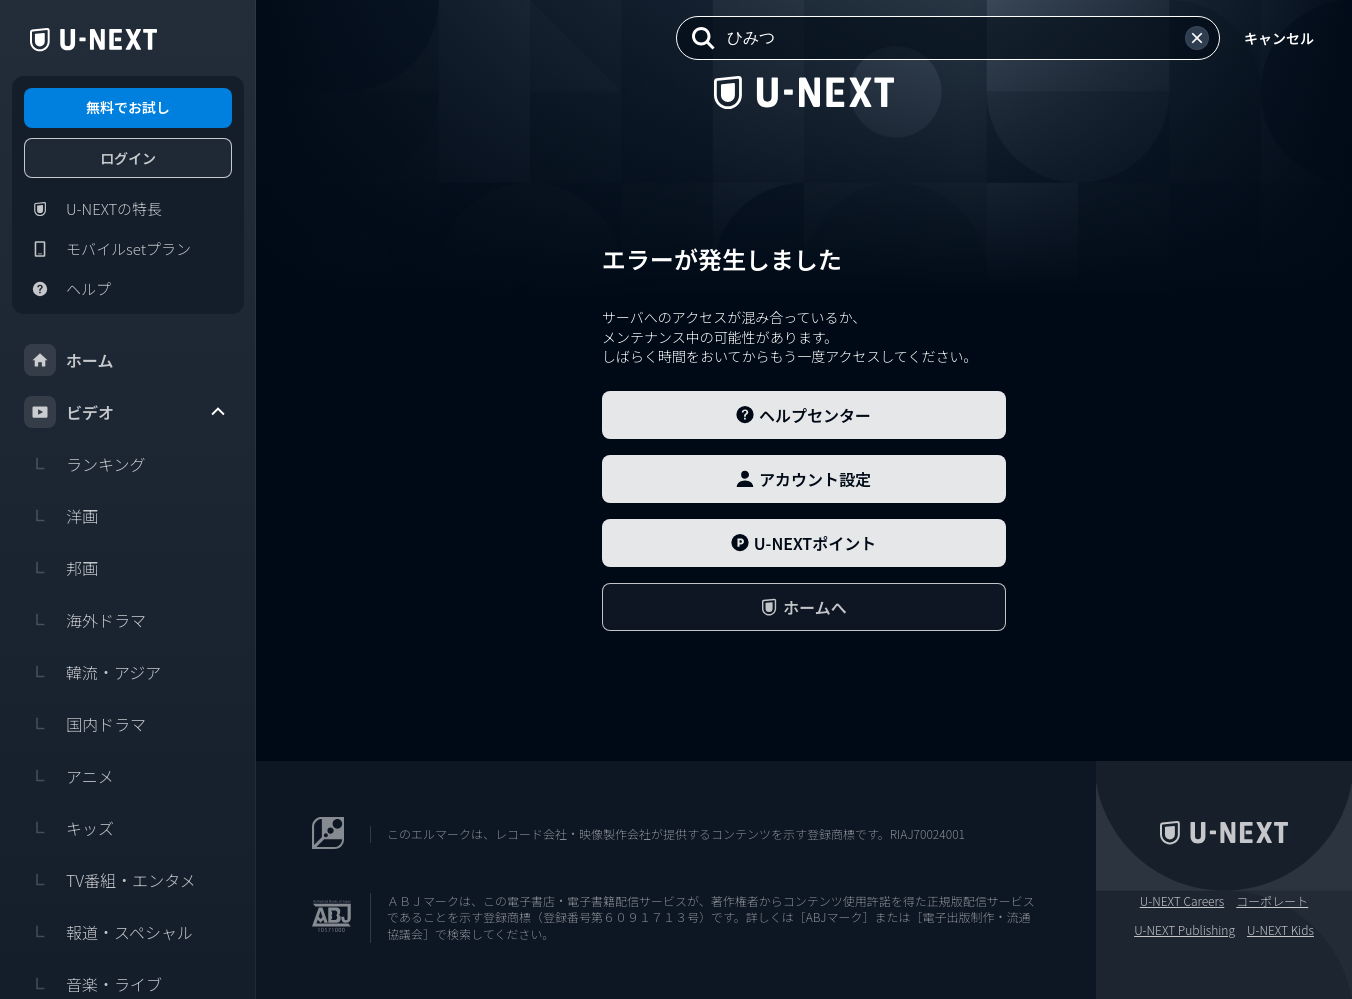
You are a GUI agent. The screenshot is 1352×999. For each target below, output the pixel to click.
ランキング (85, 464)
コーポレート (1272, 901)
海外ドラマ (85, 620)
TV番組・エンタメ (110, 880)
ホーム (69, 360)
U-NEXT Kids (1280, 930)
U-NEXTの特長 (93, 209)
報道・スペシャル (108, 932)
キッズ (69, 828)
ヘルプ (67, 289)
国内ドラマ (85, 724)
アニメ (69, 776)
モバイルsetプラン (107, 249)
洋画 (61, 516)
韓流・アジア (92, 672)
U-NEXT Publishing (1184, 930)
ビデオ (126, 412)
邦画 (61, 568)
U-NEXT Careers (1182, 901)
